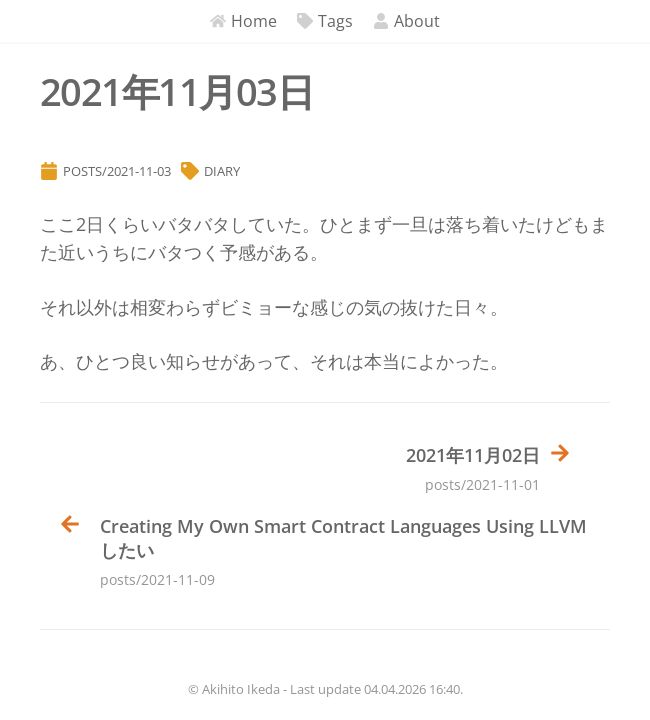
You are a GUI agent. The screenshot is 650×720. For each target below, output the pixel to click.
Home (243, 21)
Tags (325, 21)
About (406, 21)
